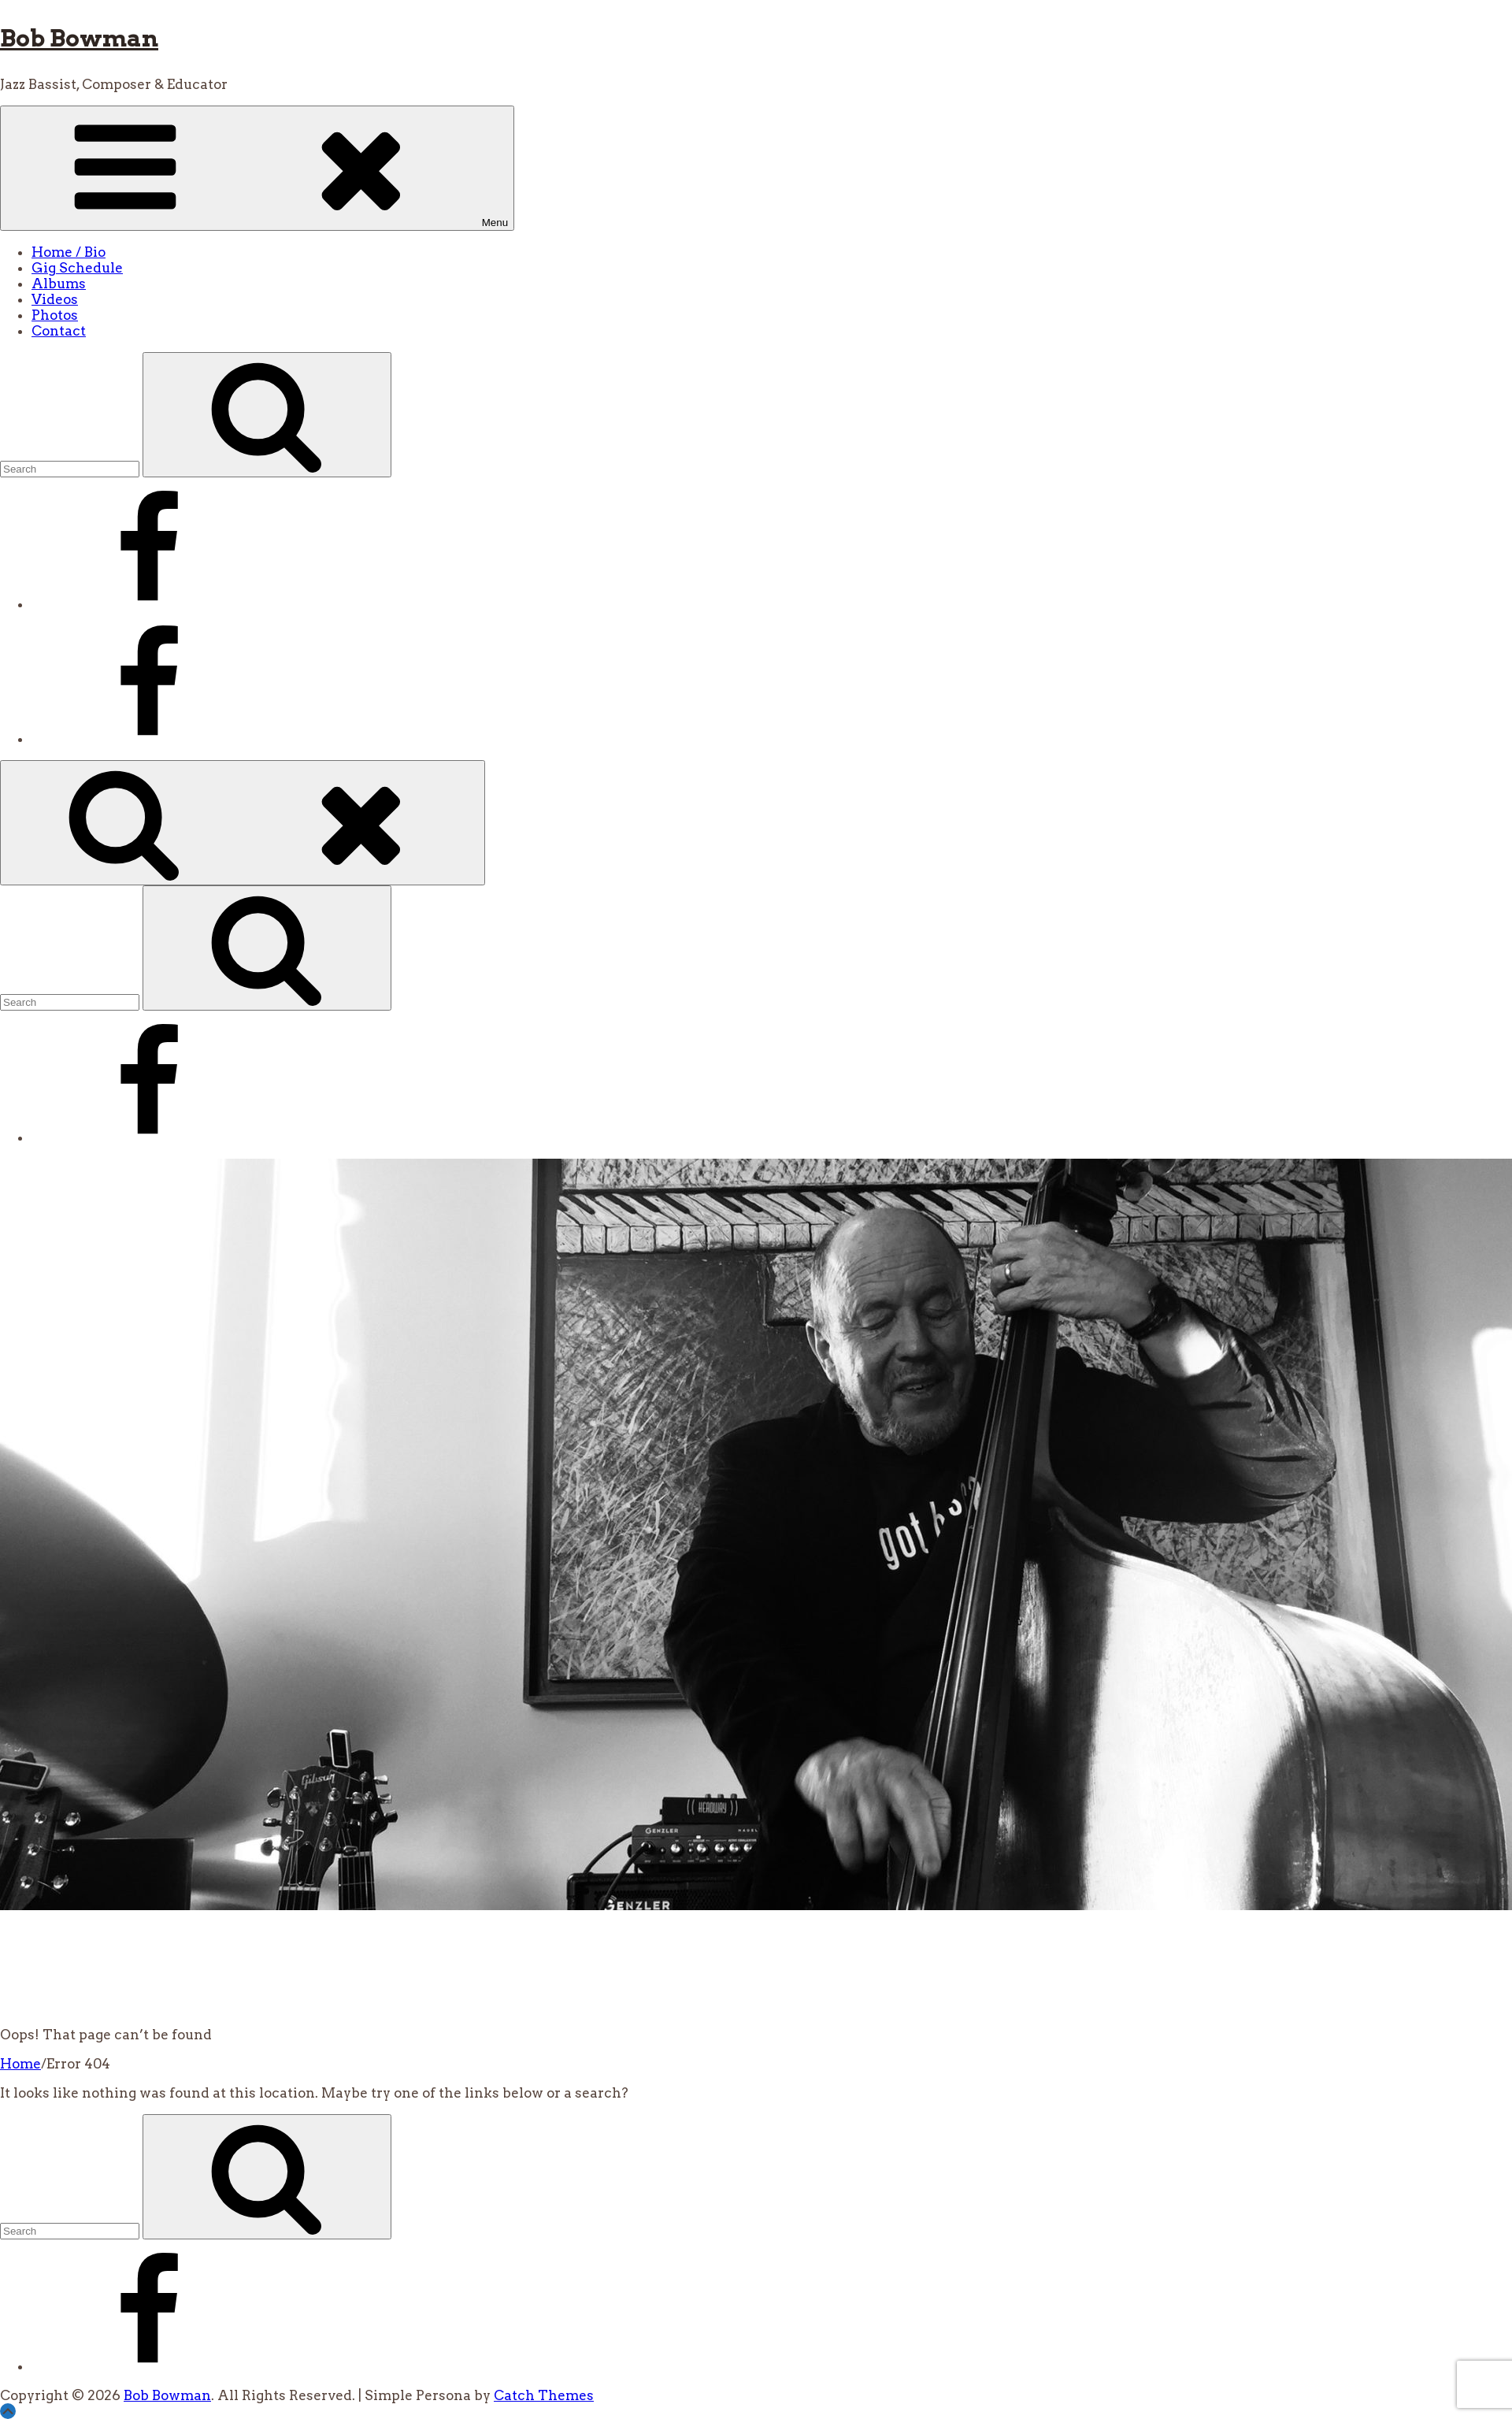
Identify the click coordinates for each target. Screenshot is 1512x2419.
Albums (59, 283)
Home (20, 2064)
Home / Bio (69, 252)
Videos (55, 299)
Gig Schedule (77, 268)
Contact (59, 331)
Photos (55, 315)
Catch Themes (544, 2395)
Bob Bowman (79, 38)
